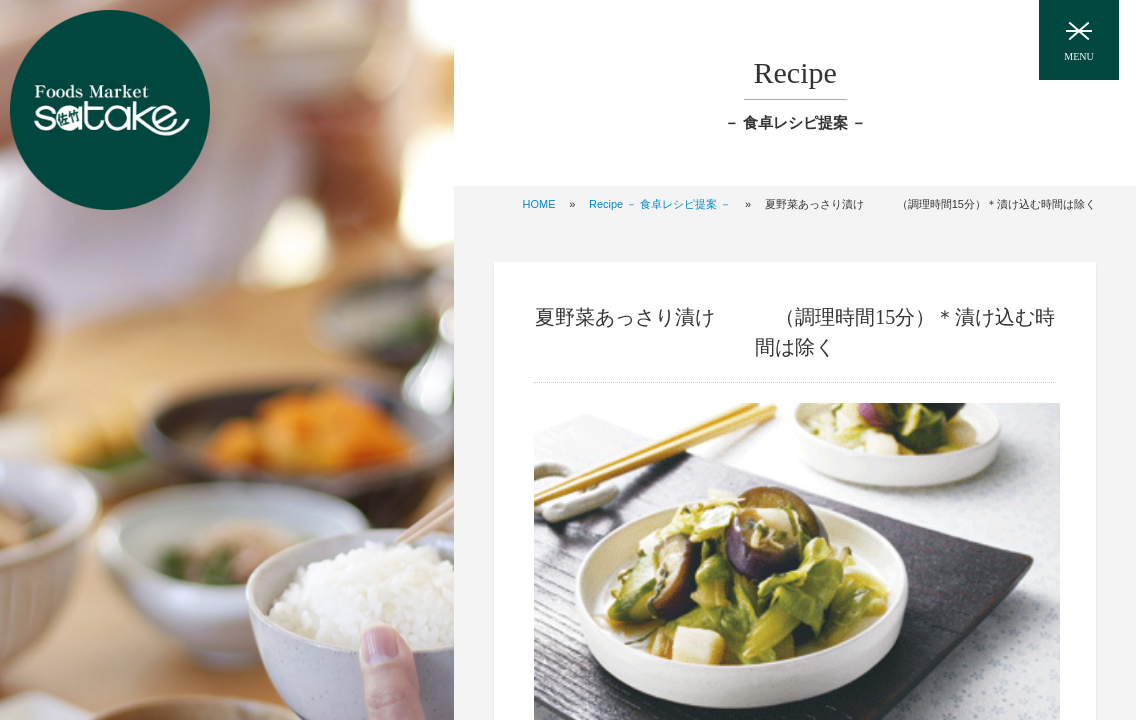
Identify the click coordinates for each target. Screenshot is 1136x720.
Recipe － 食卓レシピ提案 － (660, 204)
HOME (539, 204)
